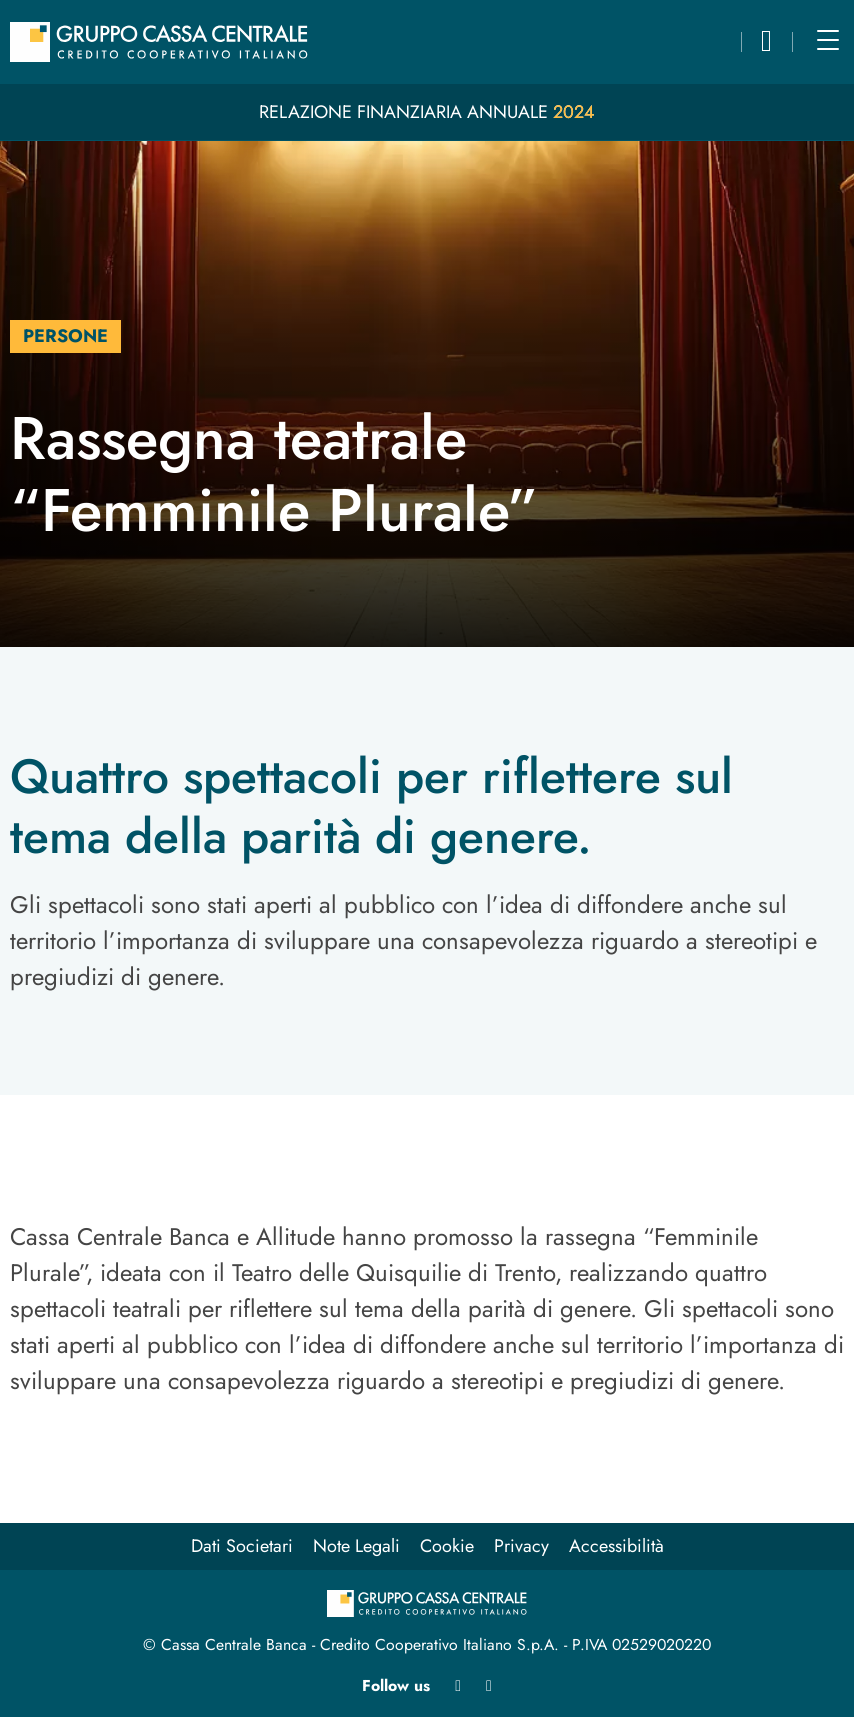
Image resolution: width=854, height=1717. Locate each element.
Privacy (521, 1546)
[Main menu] (828, 40)
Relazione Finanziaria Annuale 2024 (427, 112)
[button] (766, 45)
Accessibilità (616, 1546)
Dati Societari (242, 1546)
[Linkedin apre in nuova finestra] (458, 1686)
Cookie (447, 1546)
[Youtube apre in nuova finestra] (489, 1686)
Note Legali (356, 1546)
